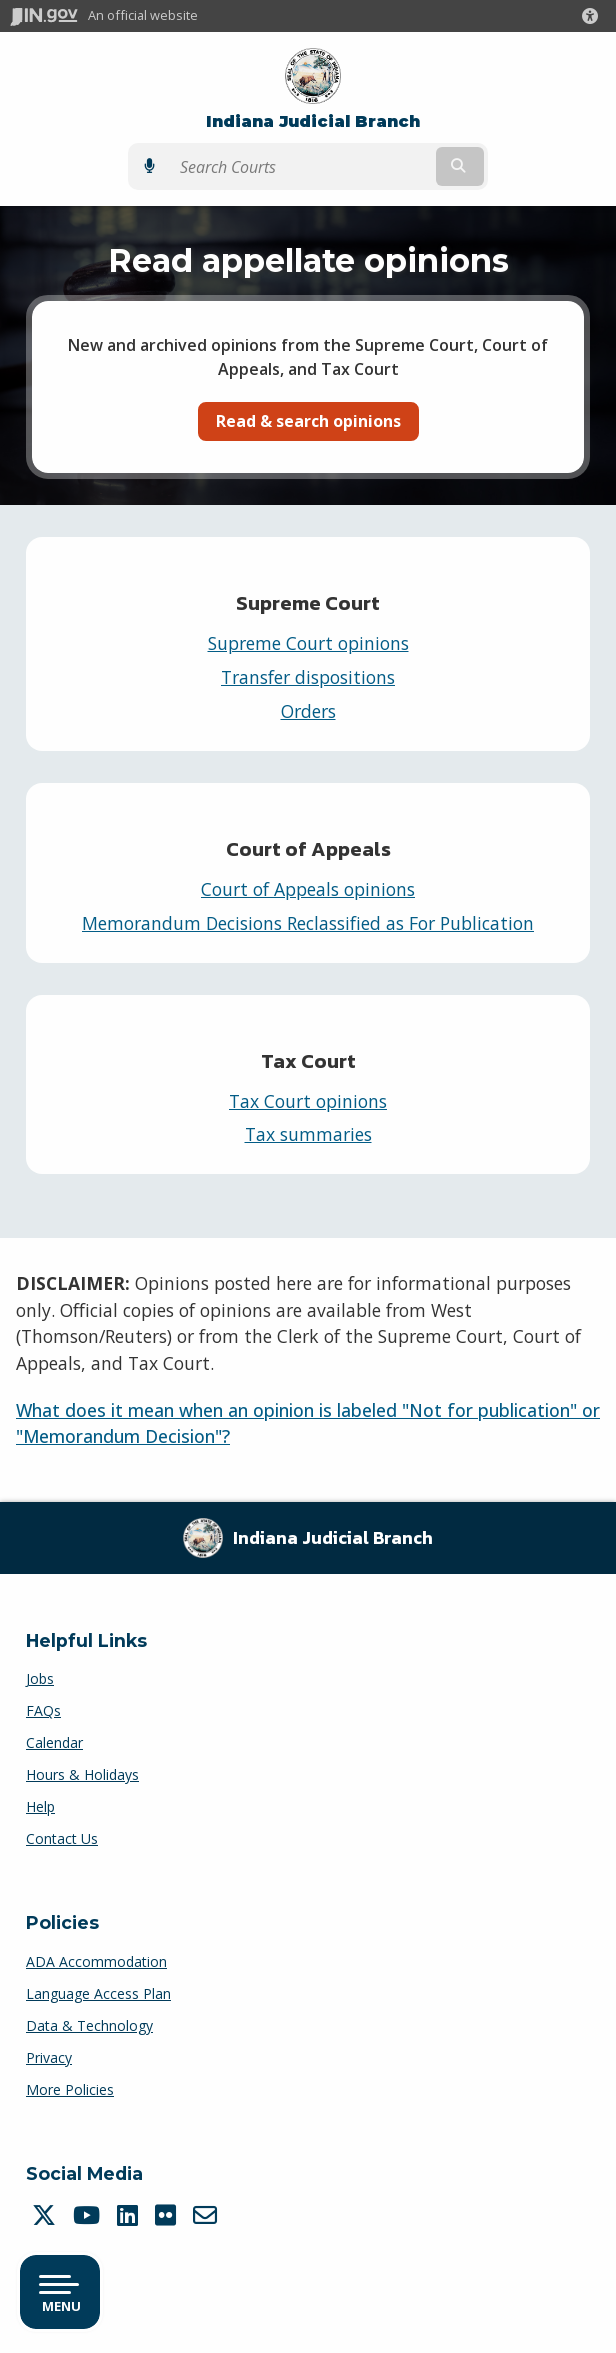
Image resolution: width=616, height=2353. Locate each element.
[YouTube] (89, 2215)
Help (40, 1806)
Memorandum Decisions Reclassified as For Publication (308, 923)
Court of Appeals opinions (308, 889)
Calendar (54, 1742)
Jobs (40, 1678)
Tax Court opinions (308, 1101)
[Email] (207, 2215)
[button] (594, 16)
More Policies (70, 2089)
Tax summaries (308, 1134)
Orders (308, 711)
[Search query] (301, 167)
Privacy (49, 2057)
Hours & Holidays (82, 1774)
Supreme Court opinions (308, 643)
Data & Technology (89, 2025)
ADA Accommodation (96, 1961)
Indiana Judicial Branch (313, 121)
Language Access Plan (98, 1993)
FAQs (43, 1710)
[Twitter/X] (46, 2215)
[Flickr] (168, 2215)
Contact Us (62, 1838)
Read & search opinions (308, 421)
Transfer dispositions (308, 677)
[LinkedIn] (130, 2215)
